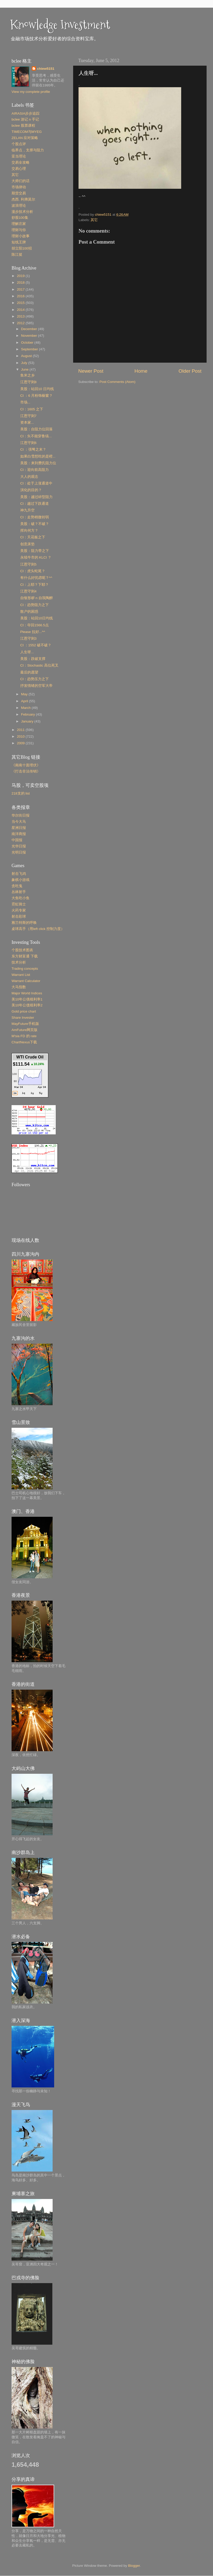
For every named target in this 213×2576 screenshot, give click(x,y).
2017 (21, 289)
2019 (21, 276)
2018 (21, 282)
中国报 (17, 840)
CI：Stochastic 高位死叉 (39, 665)
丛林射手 (19, 892)
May (24, 694)
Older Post (190, 371)
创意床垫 (27, 544)
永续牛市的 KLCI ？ (36, 557)
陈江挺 (17, 254)
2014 (21, 310)
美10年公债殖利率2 (27, 1005)
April (25, 701)
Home (140, 371)
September (30, 349)
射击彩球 (19, 916)
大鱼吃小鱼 (21, 898)
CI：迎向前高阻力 (34, 470)
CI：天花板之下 (32, 537)
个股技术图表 (22, 950)
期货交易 (19, 193)
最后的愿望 (29, 672)
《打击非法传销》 (26, 771)
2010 (21, 736)
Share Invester (23, 1017)
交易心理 (19, 169)
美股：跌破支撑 (32, 659)
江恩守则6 (28, 443)
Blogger (134, 2566)
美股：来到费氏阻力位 (38, 463)
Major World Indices (27, 993)
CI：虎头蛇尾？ (32, 571)
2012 (21, 323)
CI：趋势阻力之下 (34, 605)
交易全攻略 (21, 162)
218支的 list (21, 793)
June (25, 369)
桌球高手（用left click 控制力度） (38, 929)
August (27, 356)
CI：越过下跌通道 (34, 504)
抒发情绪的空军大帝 (36, 686)
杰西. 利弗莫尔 (23, 199)
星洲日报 (19, 828)
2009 (21, 743)
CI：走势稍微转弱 (34, 517)
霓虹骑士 (19, 904)
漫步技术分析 (22, 212)
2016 (21, 296)
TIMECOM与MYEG (27, 132)
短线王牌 (19, 242)
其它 (94, 220)
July (24, 363)
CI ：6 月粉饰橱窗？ (36, 396)
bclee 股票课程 (23, 125)
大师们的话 (21, 181)
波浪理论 (19, 205)
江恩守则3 (28, 638)
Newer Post (90, 371)
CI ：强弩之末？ (33, 449)
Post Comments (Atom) (117, 382)
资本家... (27, 422)
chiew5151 (45, 69)
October (27, 342)
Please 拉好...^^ (32, 632)
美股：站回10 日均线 (37, 389)
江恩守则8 (28, 382)
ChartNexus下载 (24, 1042)
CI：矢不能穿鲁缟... (36, 436)
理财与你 (19, 230)
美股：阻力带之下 (34, 551)
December (29, 329)
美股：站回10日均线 (36, 618)
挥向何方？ (29, 530)
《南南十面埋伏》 (26, 765)
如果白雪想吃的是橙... (37, 456)
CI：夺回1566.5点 (34, 625)
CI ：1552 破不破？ (35, 645)
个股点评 (19, 144)
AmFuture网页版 (24, 1030)
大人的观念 (29, 477)
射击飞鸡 (19, 874)
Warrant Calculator (26, 981)
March (26, 708)
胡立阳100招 (22, 248)
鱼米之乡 (27, 375)
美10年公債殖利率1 (27, 999)
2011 (21, 730)
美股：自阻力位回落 (36, 429)
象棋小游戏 (21, 880)
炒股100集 (20, 218)
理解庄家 (19, 224)
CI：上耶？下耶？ (34, 585)
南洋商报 (19, 834)
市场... (25, 402)
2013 (21, 316)
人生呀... (27, 652)
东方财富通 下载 (25, 956)
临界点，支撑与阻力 (28, 150)
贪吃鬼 (17, 886)
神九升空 (27, 510)
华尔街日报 (21, 815)
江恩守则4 (28, 591)
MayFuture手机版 (25, 1024)
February (28, 714)
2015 (21, 303)
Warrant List (21, 975)
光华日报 (19, 846)
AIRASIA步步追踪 (26, 113)
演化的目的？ (31, 490)
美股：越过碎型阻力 (36, 497)
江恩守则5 (28, 564)
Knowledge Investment (60, 24)
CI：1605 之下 (31, 409)
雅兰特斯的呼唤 (24, 923)
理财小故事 (21, 236)
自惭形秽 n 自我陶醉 (36, 598)
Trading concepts (25, 968)
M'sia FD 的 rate (24, 1036)
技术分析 (19, 962)
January (27, 721)
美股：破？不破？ (34, 524)
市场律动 (19, 187)
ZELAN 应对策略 (25, 138)
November (29, 336)
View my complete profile (31, 92)
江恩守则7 (28, 416)
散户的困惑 (29, 611)
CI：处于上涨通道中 (36, 483)
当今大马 (19, 822)
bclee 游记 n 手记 (25, 119)
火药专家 (19, 910)
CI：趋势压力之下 (34, 679)
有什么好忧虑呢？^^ (36, 578)
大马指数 (19, 987)
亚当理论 (19, 156)
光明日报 (19, 852)
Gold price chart (24, 1011)
